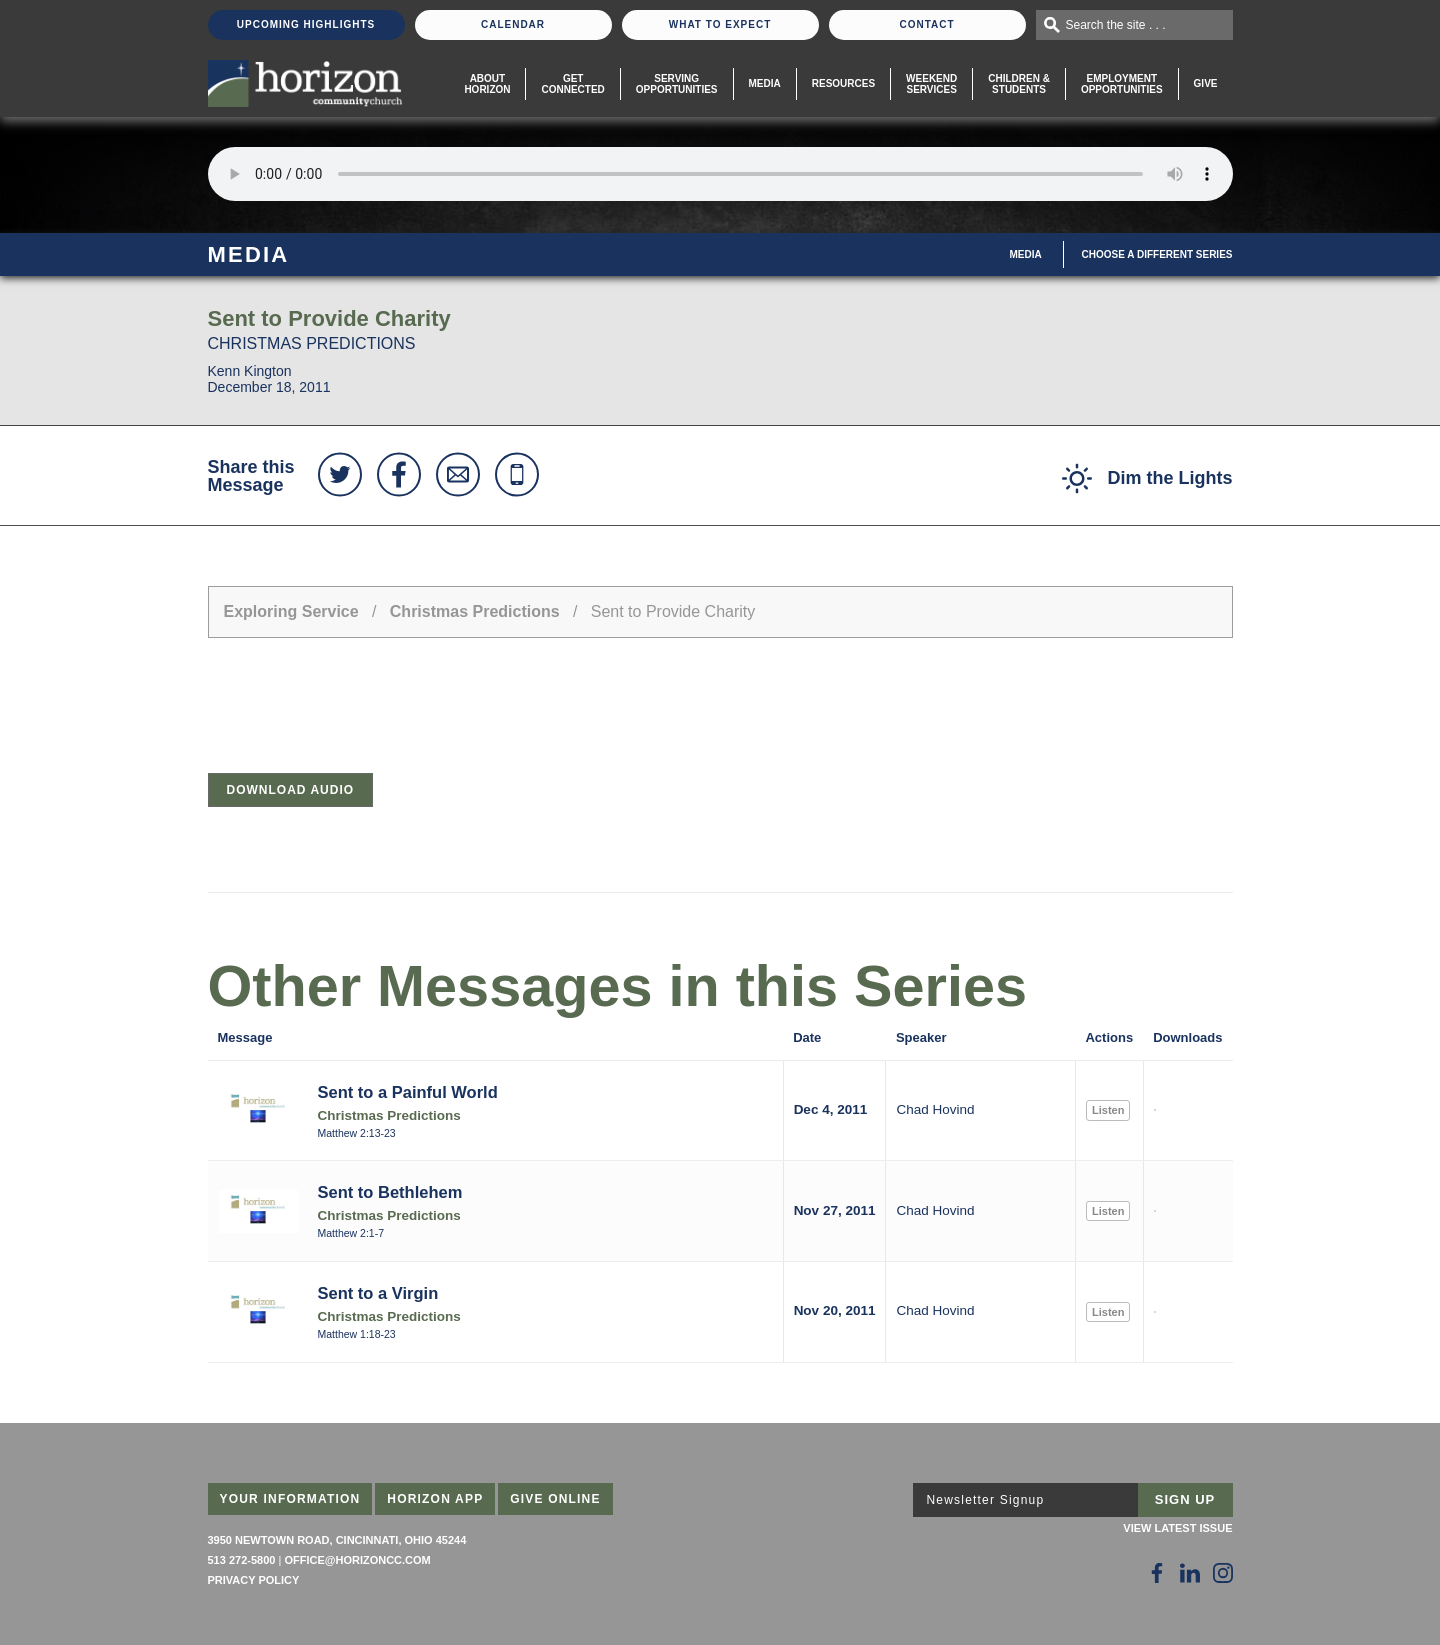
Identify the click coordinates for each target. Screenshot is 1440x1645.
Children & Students (1019, 84)
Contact (926, 24)
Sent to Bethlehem (390, 1192)
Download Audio (291, 790)
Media (765, 83)
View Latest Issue (1177, 1528)
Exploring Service (291, 611)
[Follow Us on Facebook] (1157, 1573)
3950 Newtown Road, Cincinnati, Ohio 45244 (337, 1540)
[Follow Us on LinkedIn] (1190, 1573)
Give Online (555, 1499)
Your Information (290, 1499)
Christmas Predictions (475, 611)
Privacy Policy (254, 1580)
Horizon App (435, 1499)
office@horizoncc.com (357, 1560)
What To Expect (720, 24)
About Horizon (487, 84)
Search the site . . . (1116, 25)
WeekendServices (931, 84)
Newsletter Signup (986, 1500)
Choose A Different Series (1157, 254)
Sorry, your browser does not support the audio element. (720, 174)
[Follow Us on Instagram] (1223, 1573)
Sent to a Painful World (408, 1092)
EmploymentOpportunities (1122, 84)
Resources (843, 83)
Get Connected (572, 84)
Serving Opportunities (677, 84)
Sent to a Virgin (378, 1293)
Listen (1108, 1110)
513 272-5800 (242, 1560)
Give (1206, 83)
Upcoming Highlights (306, 24)
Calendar (513, 24)
